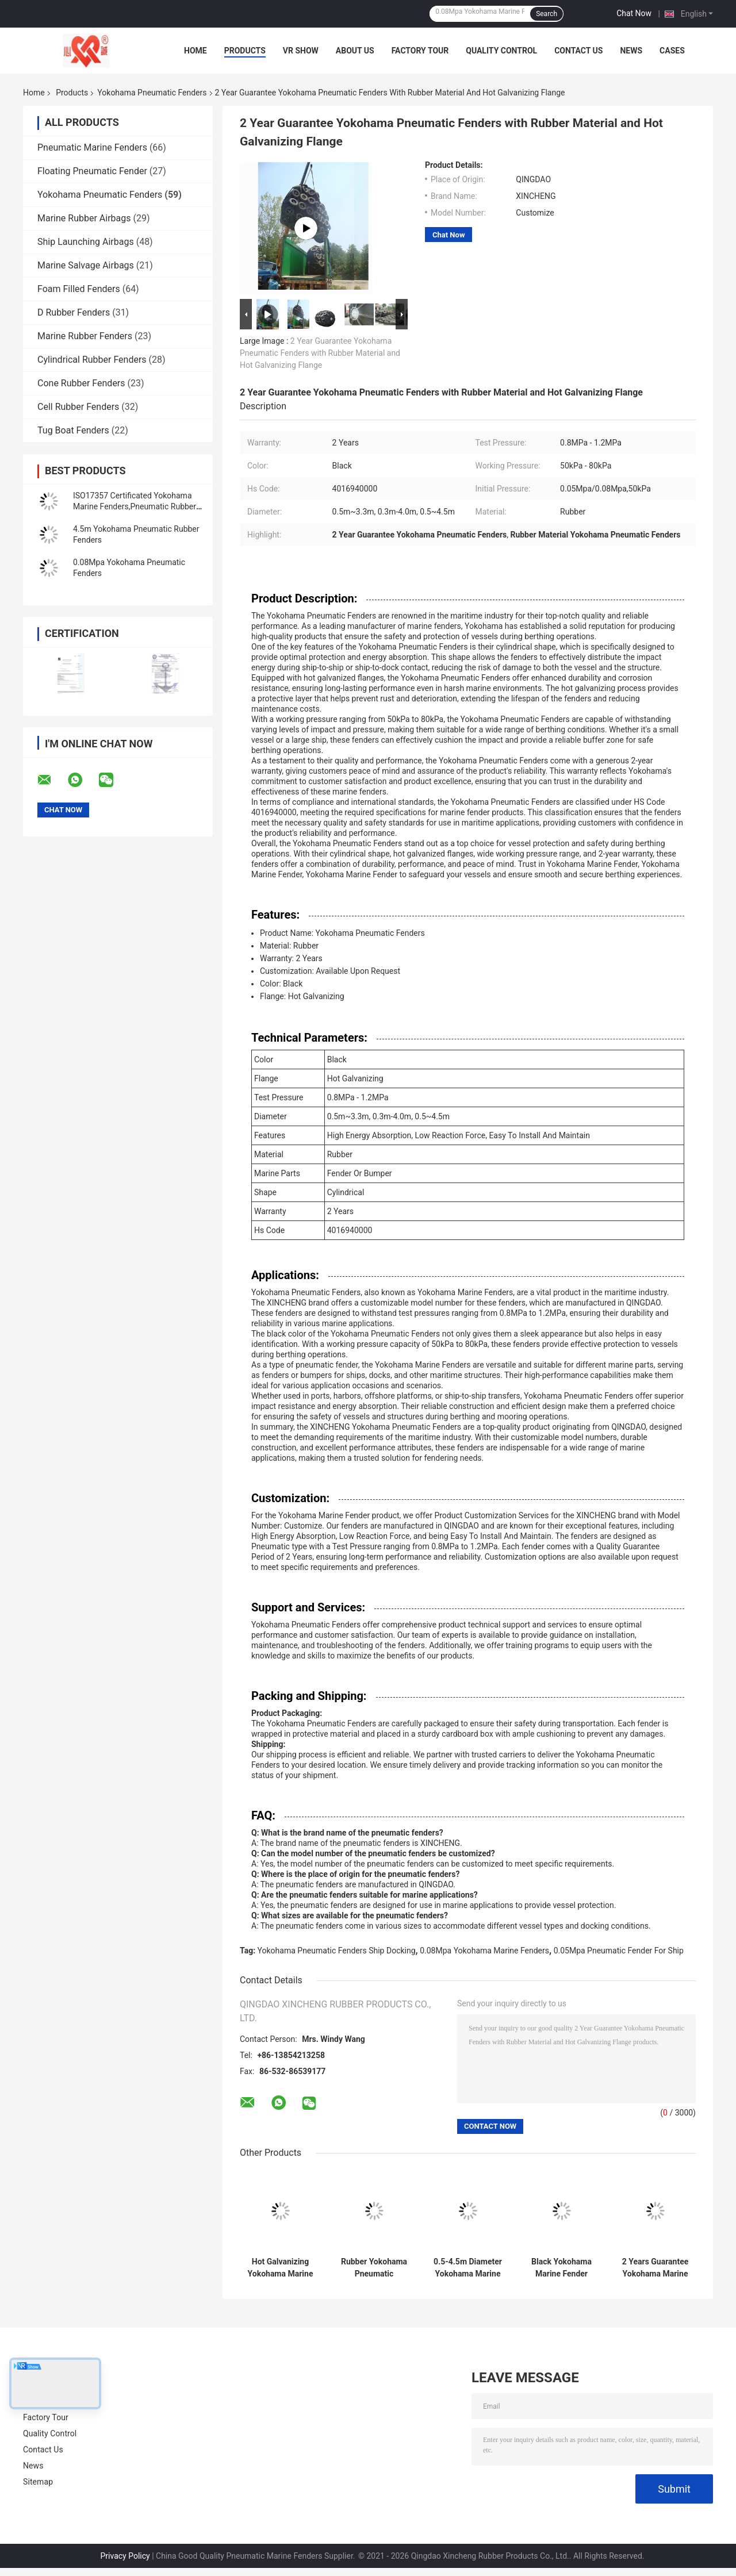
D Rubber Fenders (73, 312)
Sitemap (38, 2481)
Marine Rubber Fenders (84, 336)
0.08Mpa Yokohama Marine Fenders (484, 1950)
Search (546, 14)
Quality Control (501, 50)
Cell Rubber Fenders (78, 406)
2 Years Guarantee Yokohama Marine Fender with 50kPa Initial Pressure (655, 2268)
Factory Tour (420, 50)
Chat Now (633, 13)
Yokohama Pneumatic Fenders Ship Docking (337, 1950)
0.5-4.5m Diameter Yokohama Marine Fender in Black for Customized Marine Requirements (468, 2268)
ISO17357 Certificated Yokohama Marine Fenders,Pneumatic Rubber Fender (134, 506)
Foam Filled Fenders (78, 288)
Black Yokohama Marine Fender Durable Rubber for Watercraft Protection (561, 2268)
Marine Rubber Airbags (84, 218)
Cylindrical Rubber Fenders (92, 359)
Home (195, 50)
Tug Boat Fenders (73, 430)
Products (245, 50)
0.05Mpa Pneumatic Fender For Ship (619, 1950)
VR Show (301, 50)
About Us (355, 50)
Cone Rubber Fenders (81, 383)
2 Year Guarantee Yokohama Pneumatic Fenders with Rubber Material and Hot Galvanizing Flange (320, 353)
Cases (672, 50)
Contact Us (578, 50)
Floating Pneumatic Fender (92, 171)
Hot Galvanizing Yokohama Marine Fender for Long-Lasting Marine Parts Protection (280, 2268)
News (631, 50)
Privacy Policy (125, 2555)
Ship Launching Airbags (85, 241)
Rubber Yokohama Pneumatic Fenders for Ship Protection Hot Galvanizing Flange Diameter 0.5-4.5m (374, 2268)
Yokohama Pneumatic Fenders (151, 92)
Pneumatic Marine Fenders (92, 147)
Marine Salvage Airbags (85, 265)
